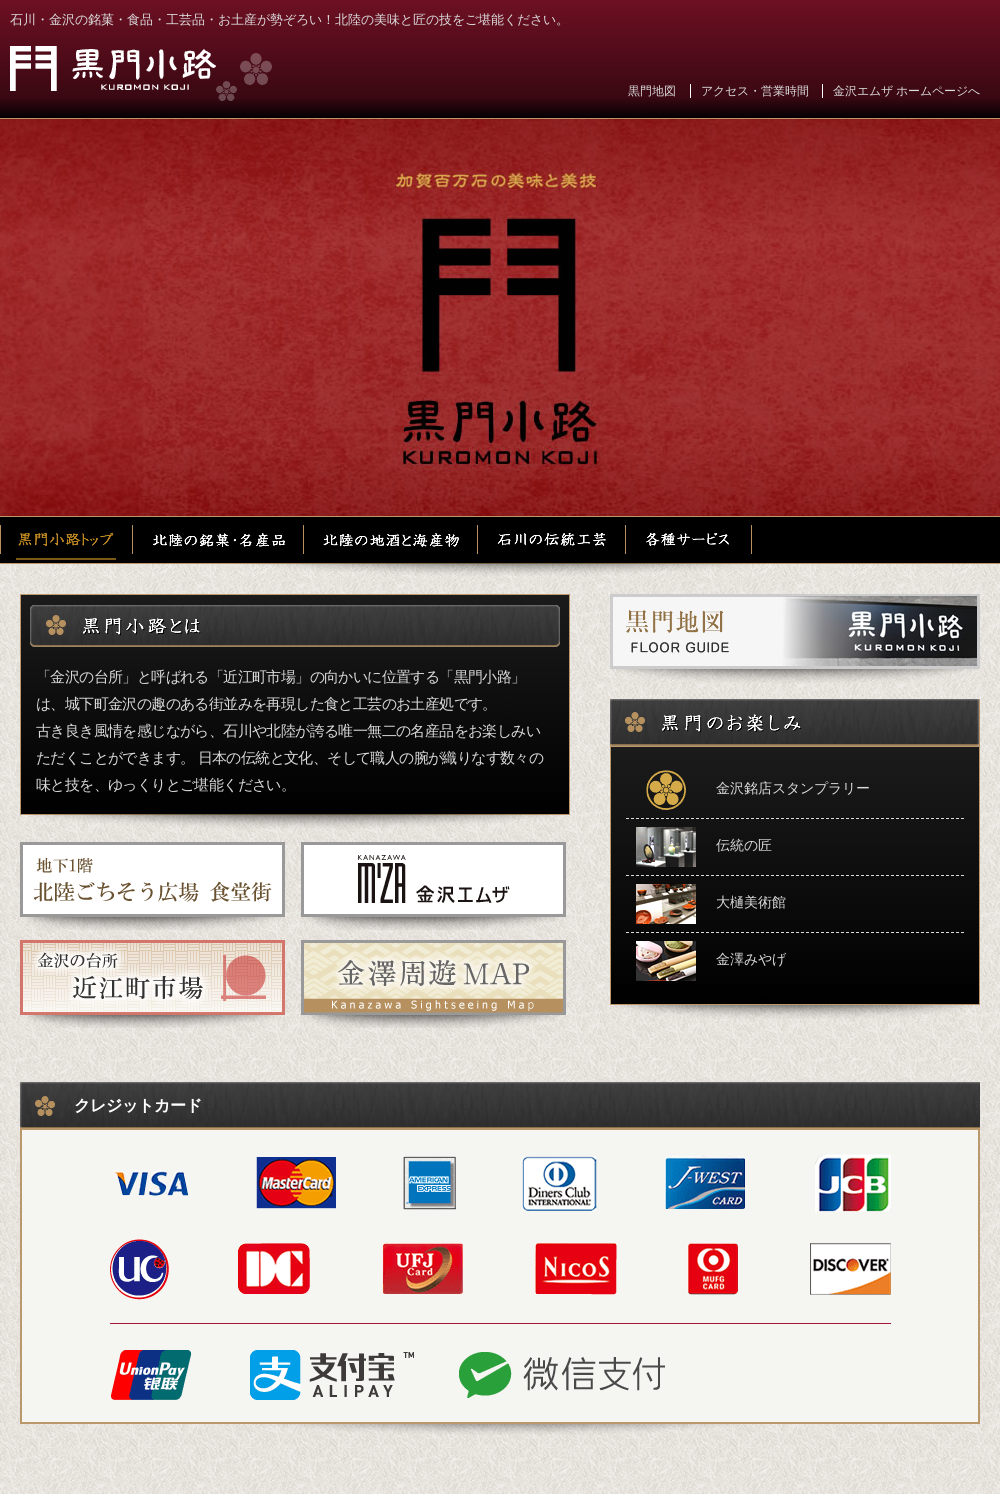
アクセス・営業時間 (755, 91)
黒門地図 (652, 91)
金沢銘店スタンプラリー (753, 790)
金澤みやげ (711, 961)
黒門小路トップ (67, 540)
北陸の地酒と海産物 (392, 540)
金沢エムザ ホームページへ (906, 91)
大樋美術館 (711, 904)
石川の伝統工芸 (553, 540)
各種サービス (689, 540)
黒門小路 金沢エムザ (141, 73)
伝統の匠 (704, 847)
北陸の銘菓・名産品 (220, 540)
